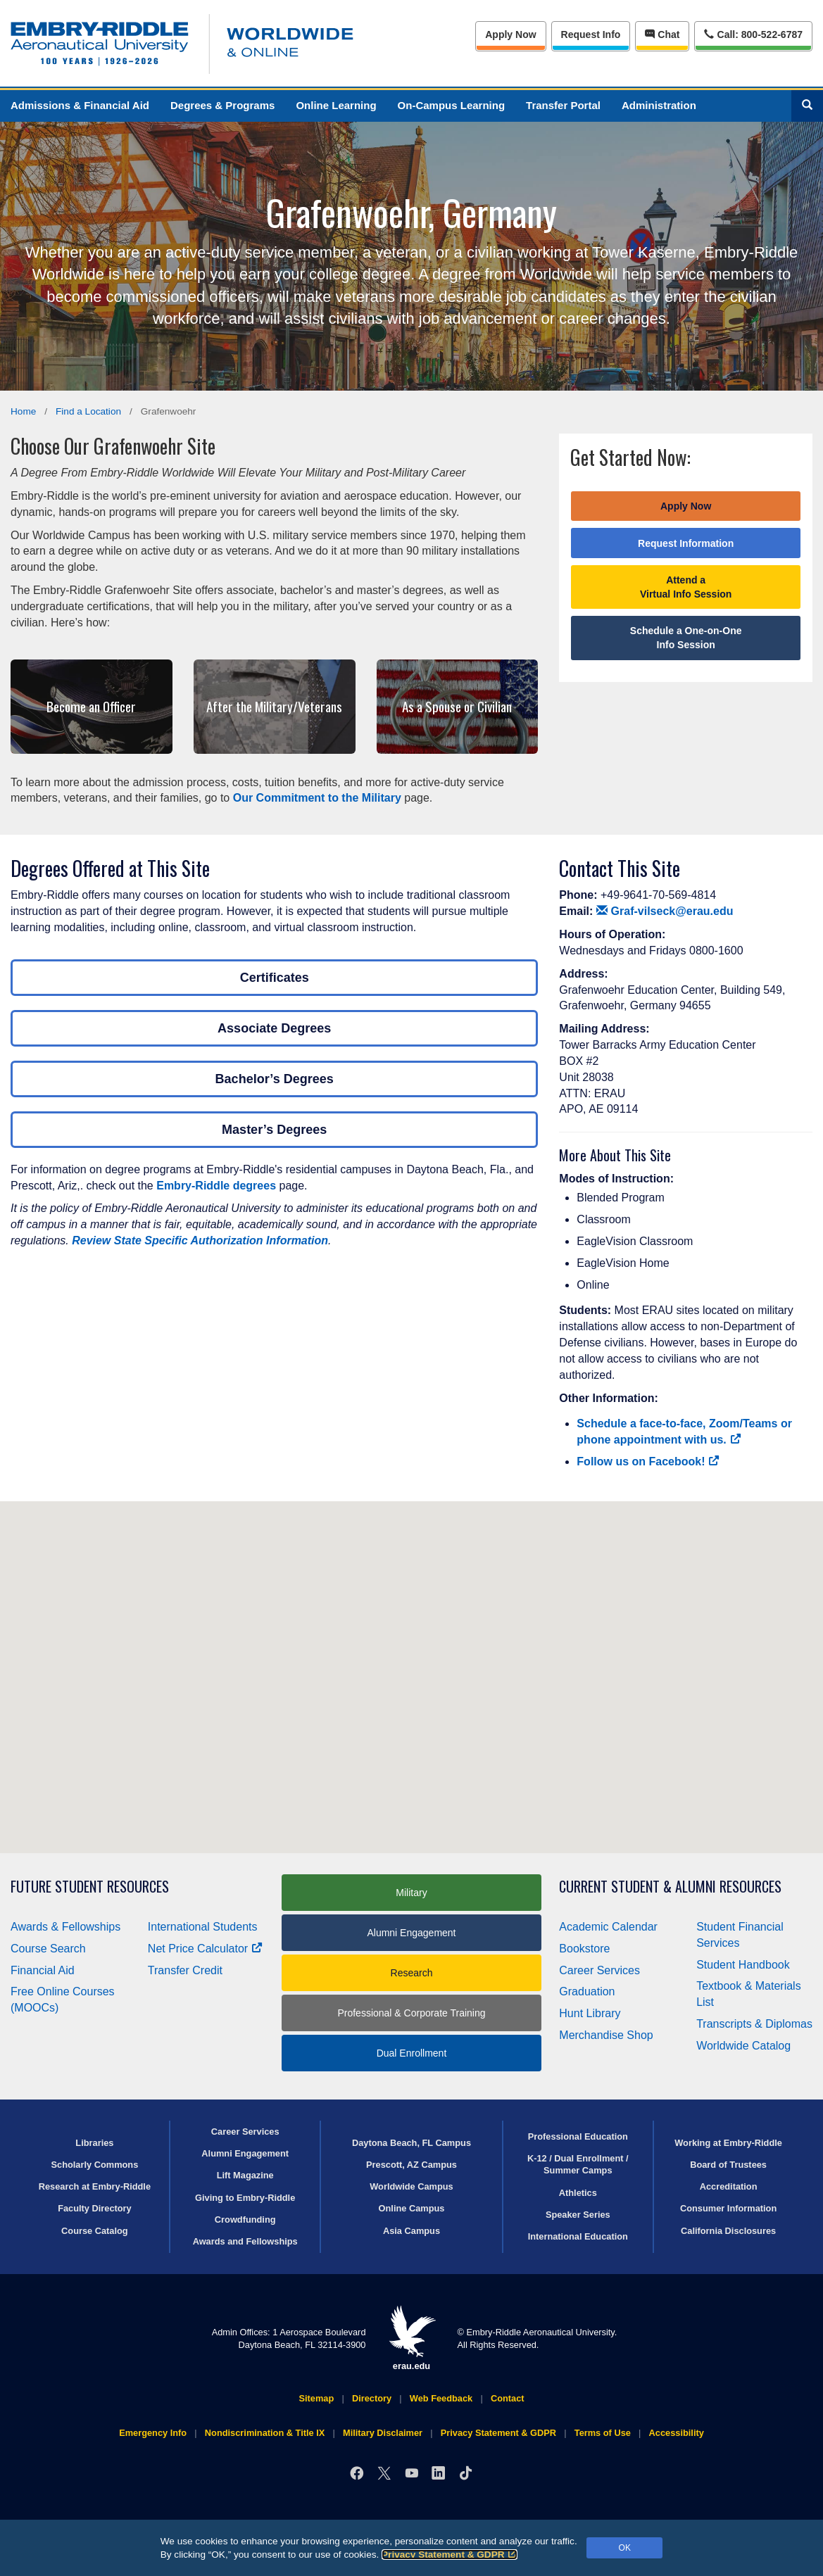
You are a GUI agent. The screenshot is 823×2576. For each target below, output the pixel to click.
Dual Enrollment (412, 2053)
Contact (507, 2398)
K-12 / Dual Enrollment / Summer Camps (578, 2164)
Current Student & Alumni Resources (670, 1886)
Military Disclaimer (382, 2432)
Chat (662, 34)
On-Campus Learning (451, 105)
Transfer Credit (185, 1970)
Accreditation (729, 2186)
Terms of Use (602, 2432)
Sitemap (316, 2398)
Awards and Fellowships (245, 2241)
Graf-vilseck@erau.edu (665, 911)
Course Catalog (94, 2230)
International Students (203, 1927)
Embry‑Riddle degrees (216, 1186)
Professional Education (578, 2136)
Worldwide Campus (411, 2186)
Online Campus (412, 2208)
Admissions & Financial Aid (80, 105)
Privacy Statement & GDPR (449, 2554)
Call (753, 33)
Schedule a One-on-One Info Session (686, 637)
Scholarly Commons (95, 2164)
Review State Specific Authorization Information (200, 1240)
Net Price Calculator (205, 1949)
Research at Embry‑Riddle (95, 2186)
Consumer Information (728, 2208)
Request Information (686, 543)
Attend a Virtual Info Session (685, 587)
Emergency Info (153, 2432)
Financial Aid (43, 1970)
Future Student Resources (90, 1886)
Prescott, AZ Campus (411, 2164)
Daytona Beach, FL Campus (411, 2143)
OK (625, 2548)
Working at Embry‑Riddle (728, 2143)
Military (411, 1892)
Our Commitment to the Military (317, 798)
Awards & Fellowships (65, 1927)
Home (23, 411)
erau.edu (411, 2338)
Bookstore (584, 1949)
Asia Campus (411, 2230)
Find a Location (88, 411)
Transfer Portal (563, 105)
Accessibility (676, 2432)
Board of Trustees (728, 2164)
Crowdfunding (245, 2219)
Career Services (599, 1970)
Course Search (48, 1949)
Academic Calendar (608, 1927)
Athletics (578, 2192)
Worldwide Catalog (743, 2046)
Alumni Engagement (411, 1932)
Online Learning (336, 105)
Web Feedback (441, 2398)
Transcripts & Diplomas (754, 2024)
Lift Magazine (245, 2175)
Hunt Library (589, 2013)
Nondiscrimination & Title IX (265, 2432)
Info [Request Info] (591, 34)
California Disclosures (728, 2230)
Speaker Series (578, 2214)
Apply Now (510, 34)
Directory (371, 2398)
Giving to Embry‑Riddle (245, 2197)
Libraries (94, 2143)
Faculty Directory (95, 2208)
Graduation (587, 1991)
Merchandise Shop (606, 2035)
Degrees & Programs (222, 105)
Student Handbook (743, 1965)
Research (412, 1972)
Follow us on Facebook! (648, 1461)
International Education (578, 2236)
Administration (659, 105)
